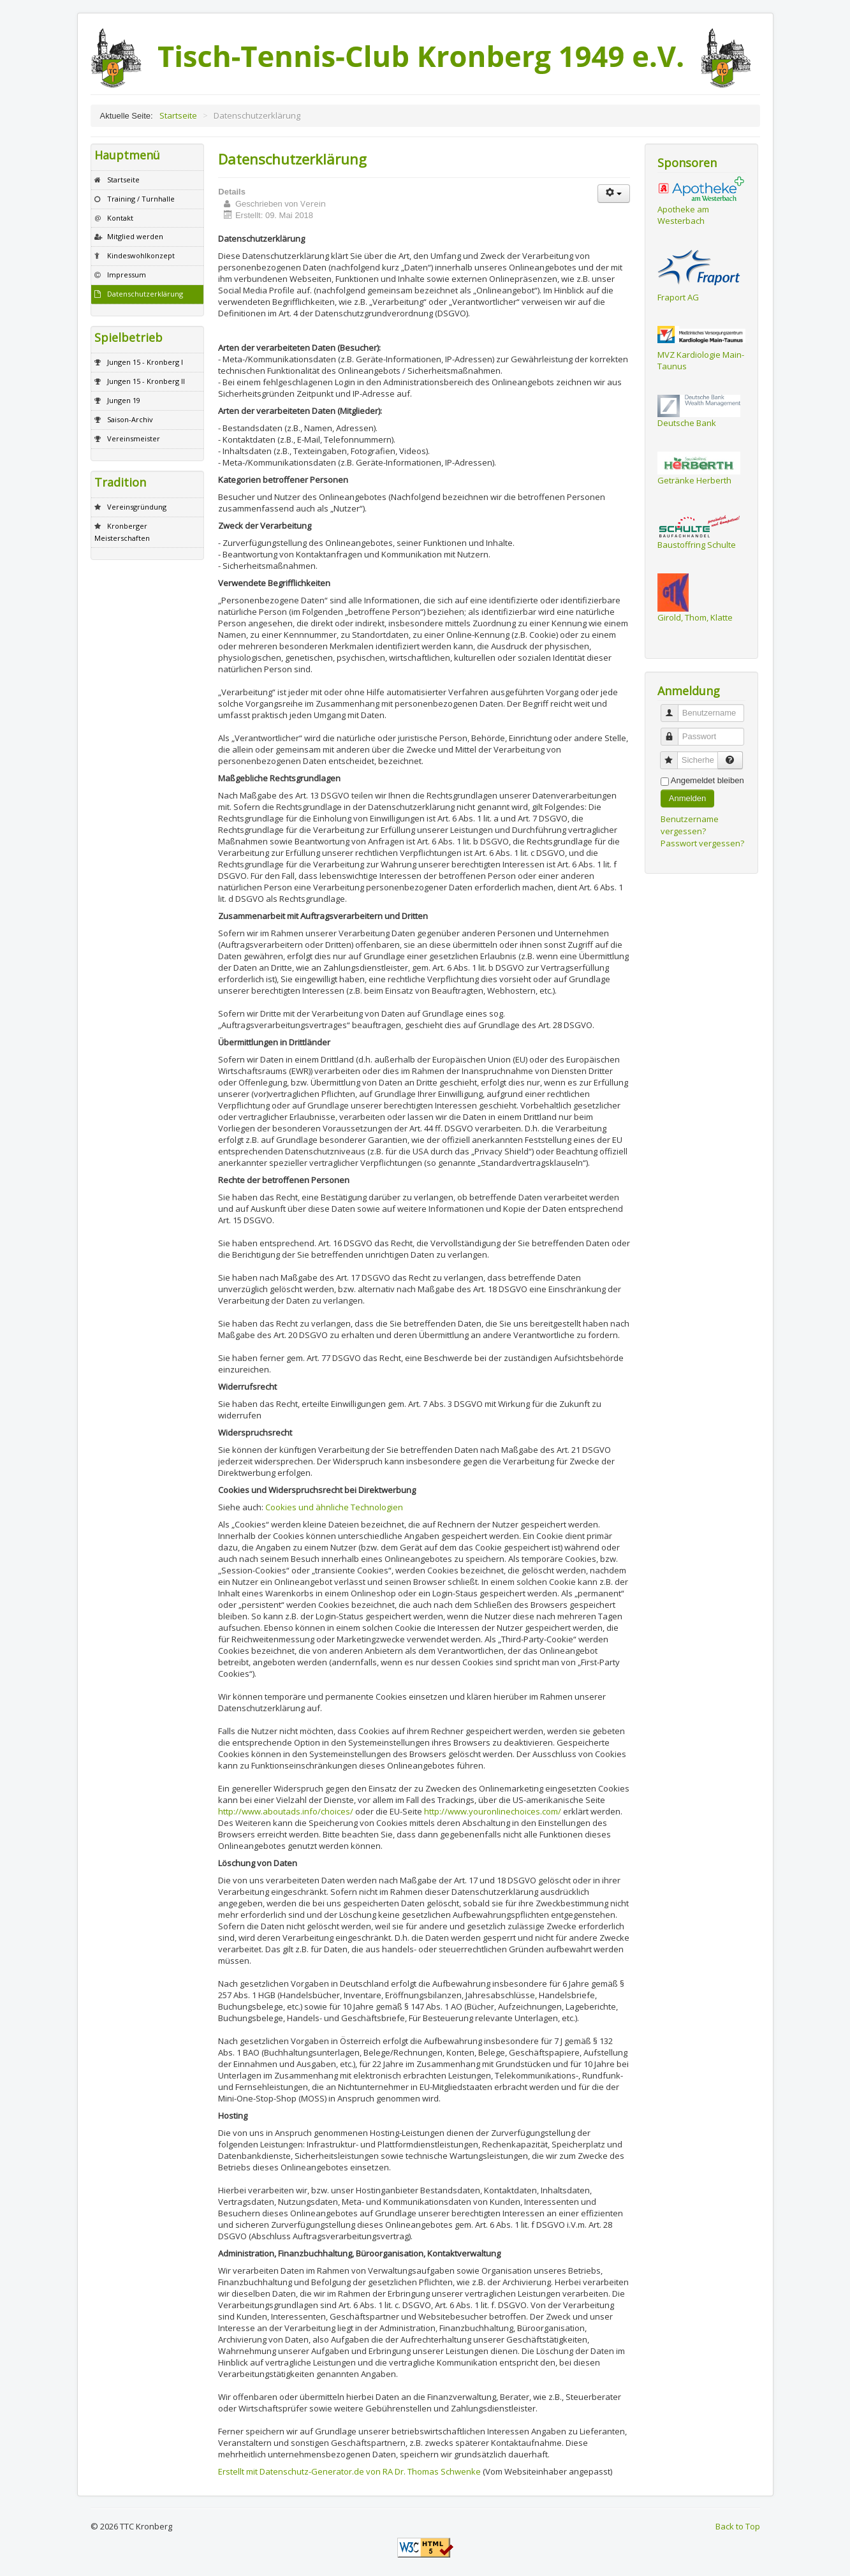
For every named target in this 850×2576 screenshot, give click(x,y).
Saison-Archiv (130, 419)
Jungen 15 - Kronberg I (145, 362)
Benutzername (674, 707)
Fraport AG (678, 297)
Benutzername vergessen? (690, 825)
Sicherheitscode (673, 754)
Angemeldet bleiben (707, 780)
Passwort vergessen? (702, 843)
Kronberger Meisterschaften (122, 532)
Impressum (126, 274)
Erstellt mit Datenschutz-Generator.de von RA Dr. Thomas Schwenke (349, 2471)
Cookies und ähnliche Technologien (334, 1507)
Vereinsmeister (133, 438)
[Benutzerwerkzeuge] (614, 193)
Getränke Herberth (694, 480)
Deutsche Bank (686, 423)
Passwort (674, 731)
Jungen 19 (123, 400)
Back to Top (737, 2526)
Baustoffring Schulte (696, 544)
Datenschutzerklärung (145, 293)
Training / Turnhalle (141, 198)
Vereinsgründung (136, 507)
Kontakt (120, 218)
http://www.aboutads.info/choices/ (285, 1811)
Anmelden (688, 798)
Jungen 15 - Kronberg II (146, 381)
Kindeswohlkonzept (141, 255)
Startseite (123, 179)
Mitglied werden (135, 236)
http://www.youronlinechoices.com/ (492, 1811)
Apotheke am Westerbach (683, 214)
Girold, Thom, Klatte (695, 617)
